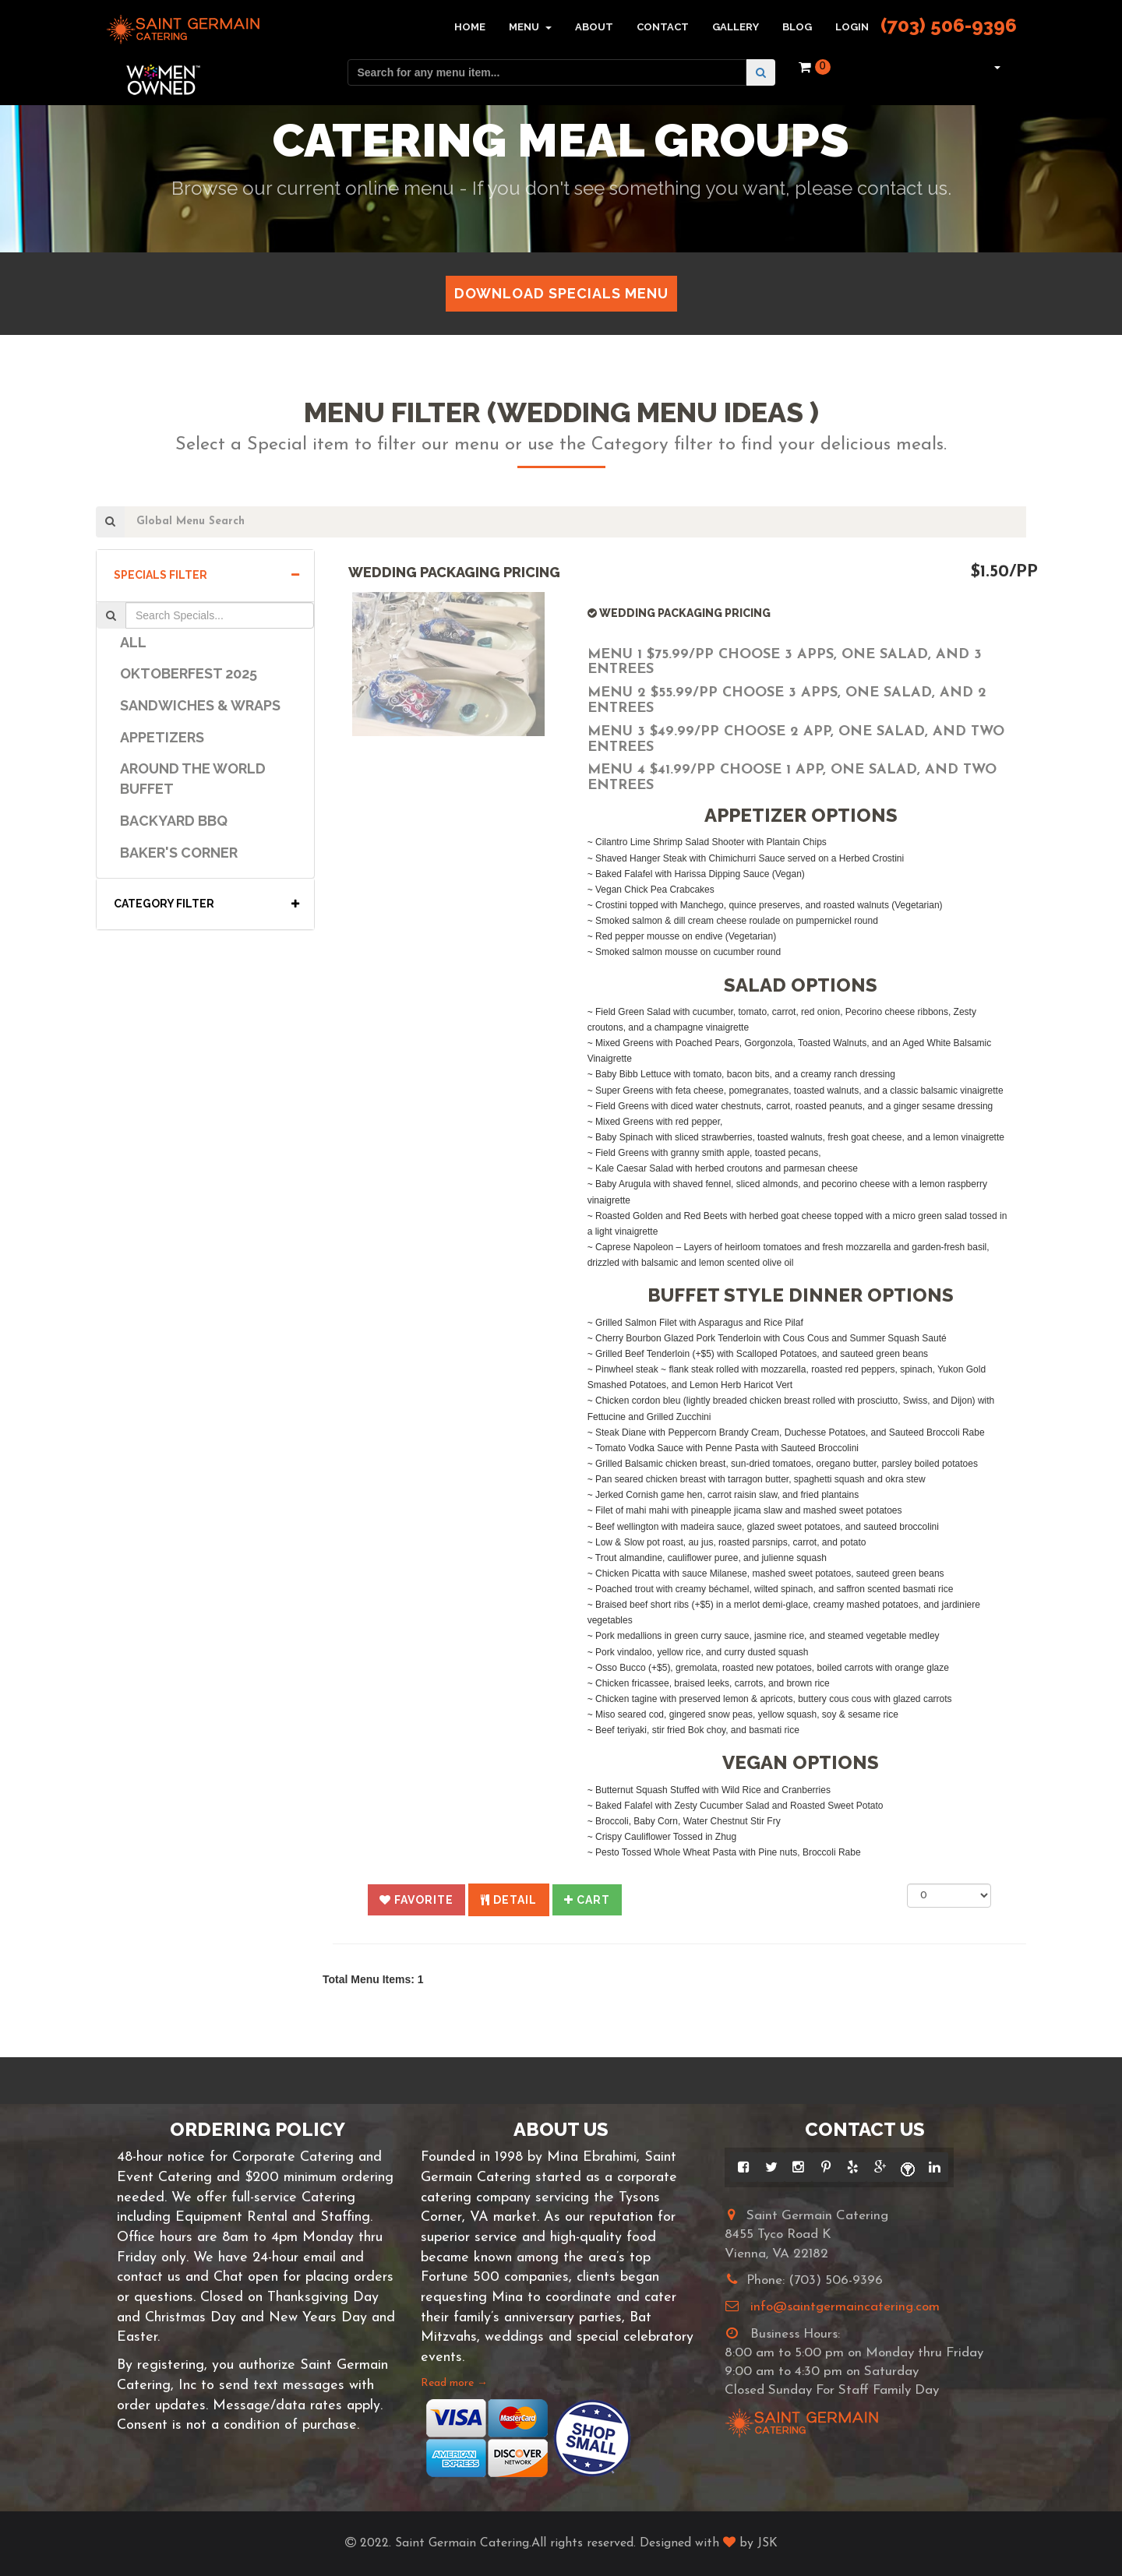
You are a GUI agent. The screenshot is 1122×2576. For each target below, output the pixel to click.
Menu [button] (530, 27)
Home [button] (469, 27)
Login (852, 27)
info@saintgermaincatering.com (845, 2306)
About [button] (594, 27)
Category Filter (206, 903)
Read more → (454, 2383)
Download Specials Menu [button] (561, 293)
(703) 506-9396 (948, 25)
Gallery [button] (735, 27)
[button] (995, 67)
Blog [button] (797, 27)
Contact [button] (663, 27)
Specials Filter (206, 575)
